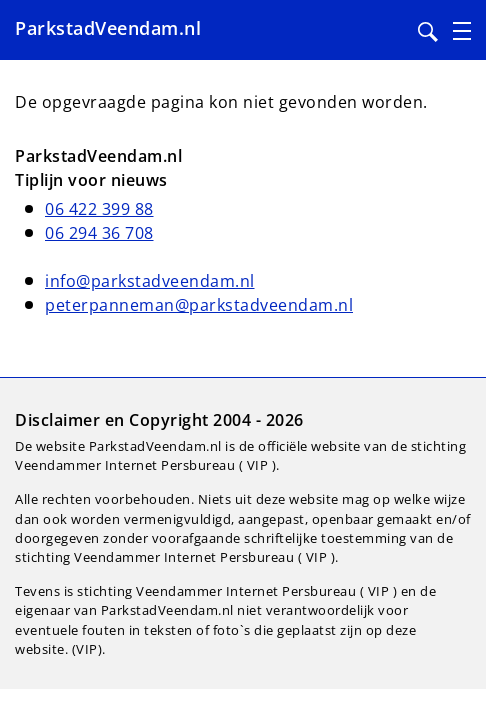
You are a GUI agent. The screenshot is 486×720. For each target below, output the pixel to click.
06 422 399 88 (99, 209)
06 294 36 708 (99, 233)
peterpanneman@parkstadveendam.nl (199, 305)
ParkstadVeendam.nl (108, 28)
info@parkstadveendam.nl (150, 281)
